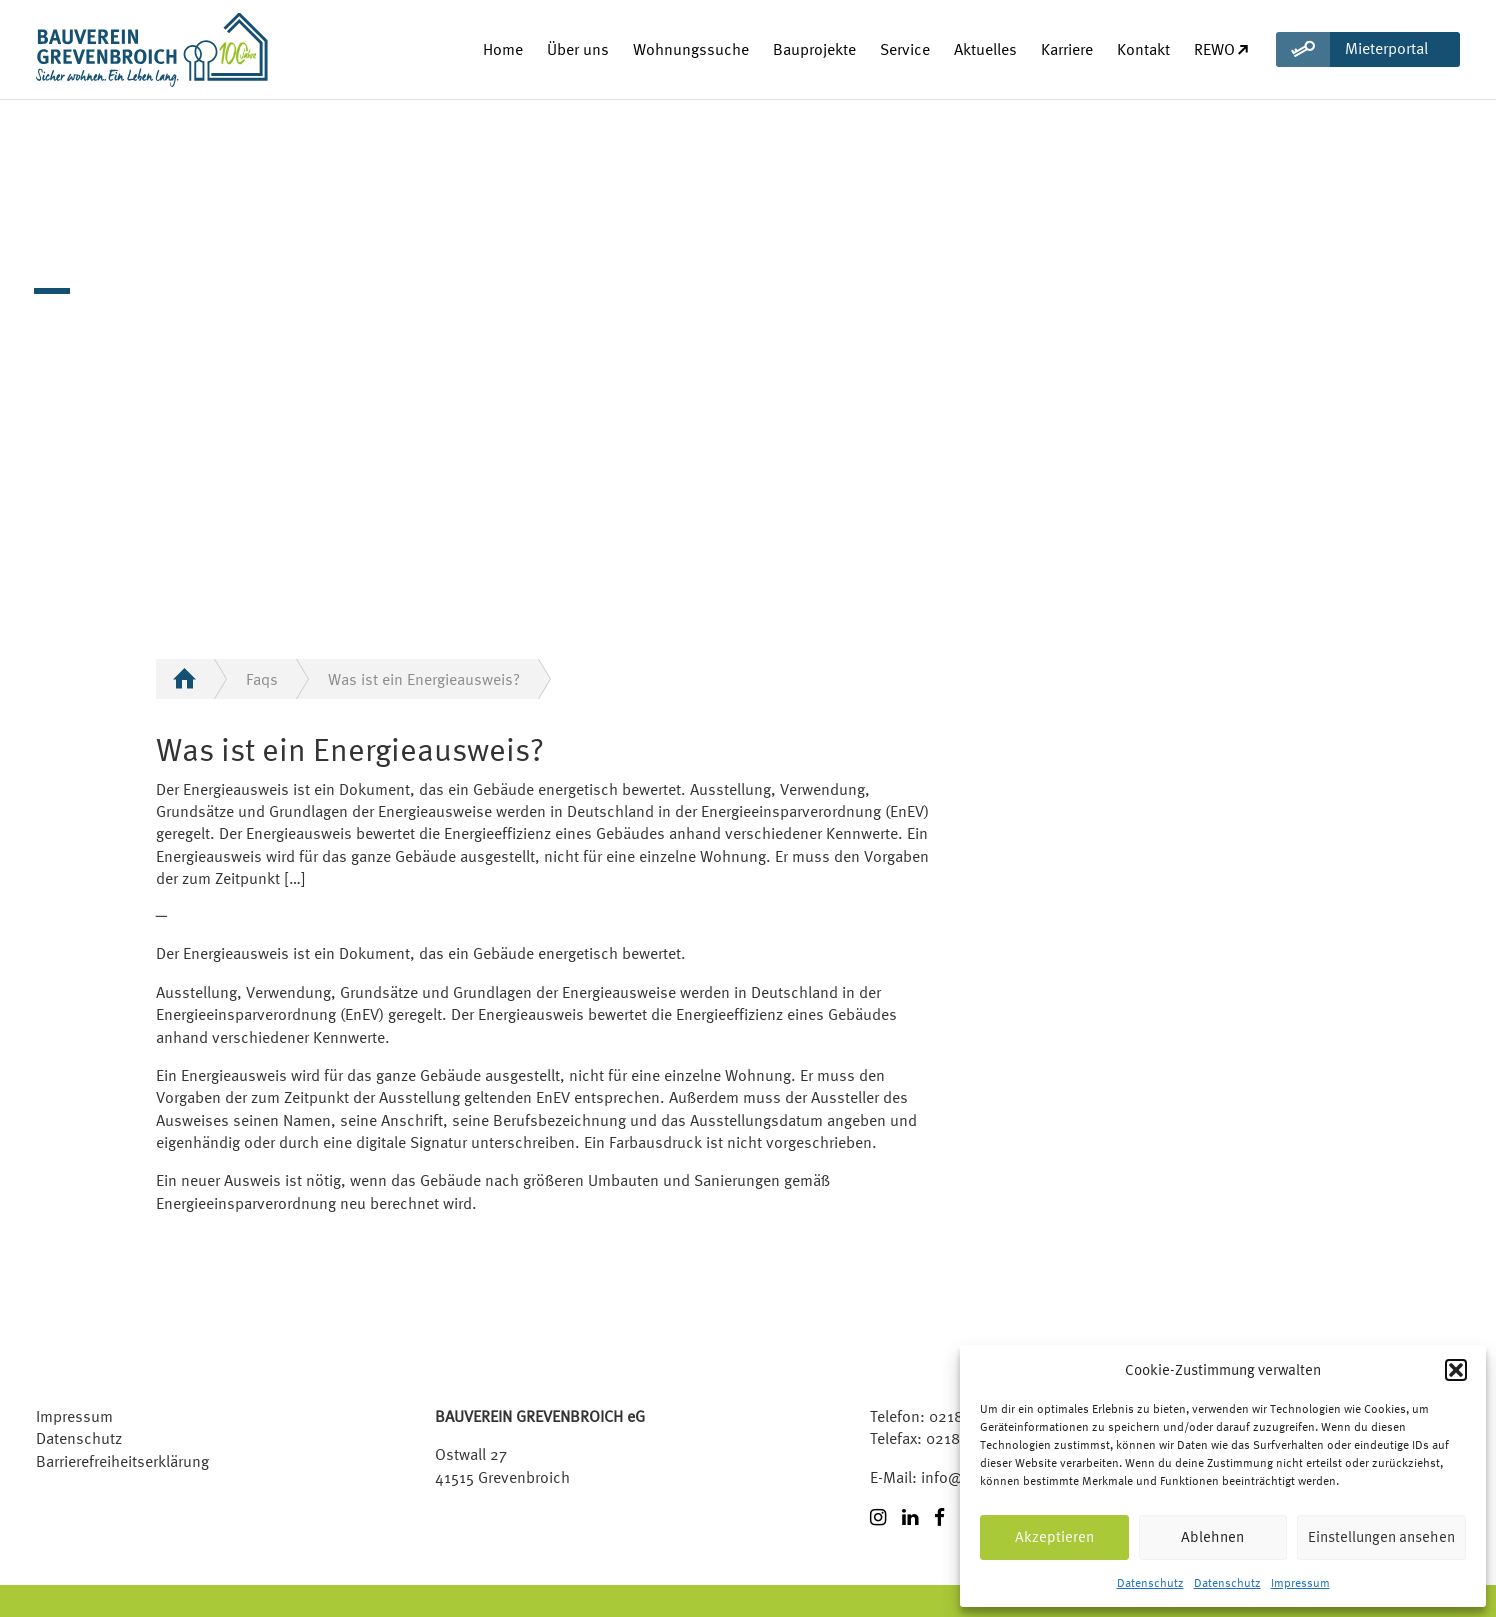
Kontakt (1143, 49)
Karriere (1067, 49)
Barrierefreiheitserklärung (122, 1461)
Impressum (1300, 1583)
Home (503, 49)
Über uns (578, 49)
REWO (1222, 49)
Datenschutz (1150, 1583)
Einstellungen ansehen (1381, 1536)
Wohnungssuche (691, 49)
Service (905, 49)
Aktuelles (985, 49)
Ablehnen (1212, 1536)
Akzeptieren (1054, 1536)
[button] (1456, 1370)
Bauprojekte (814, 49)
